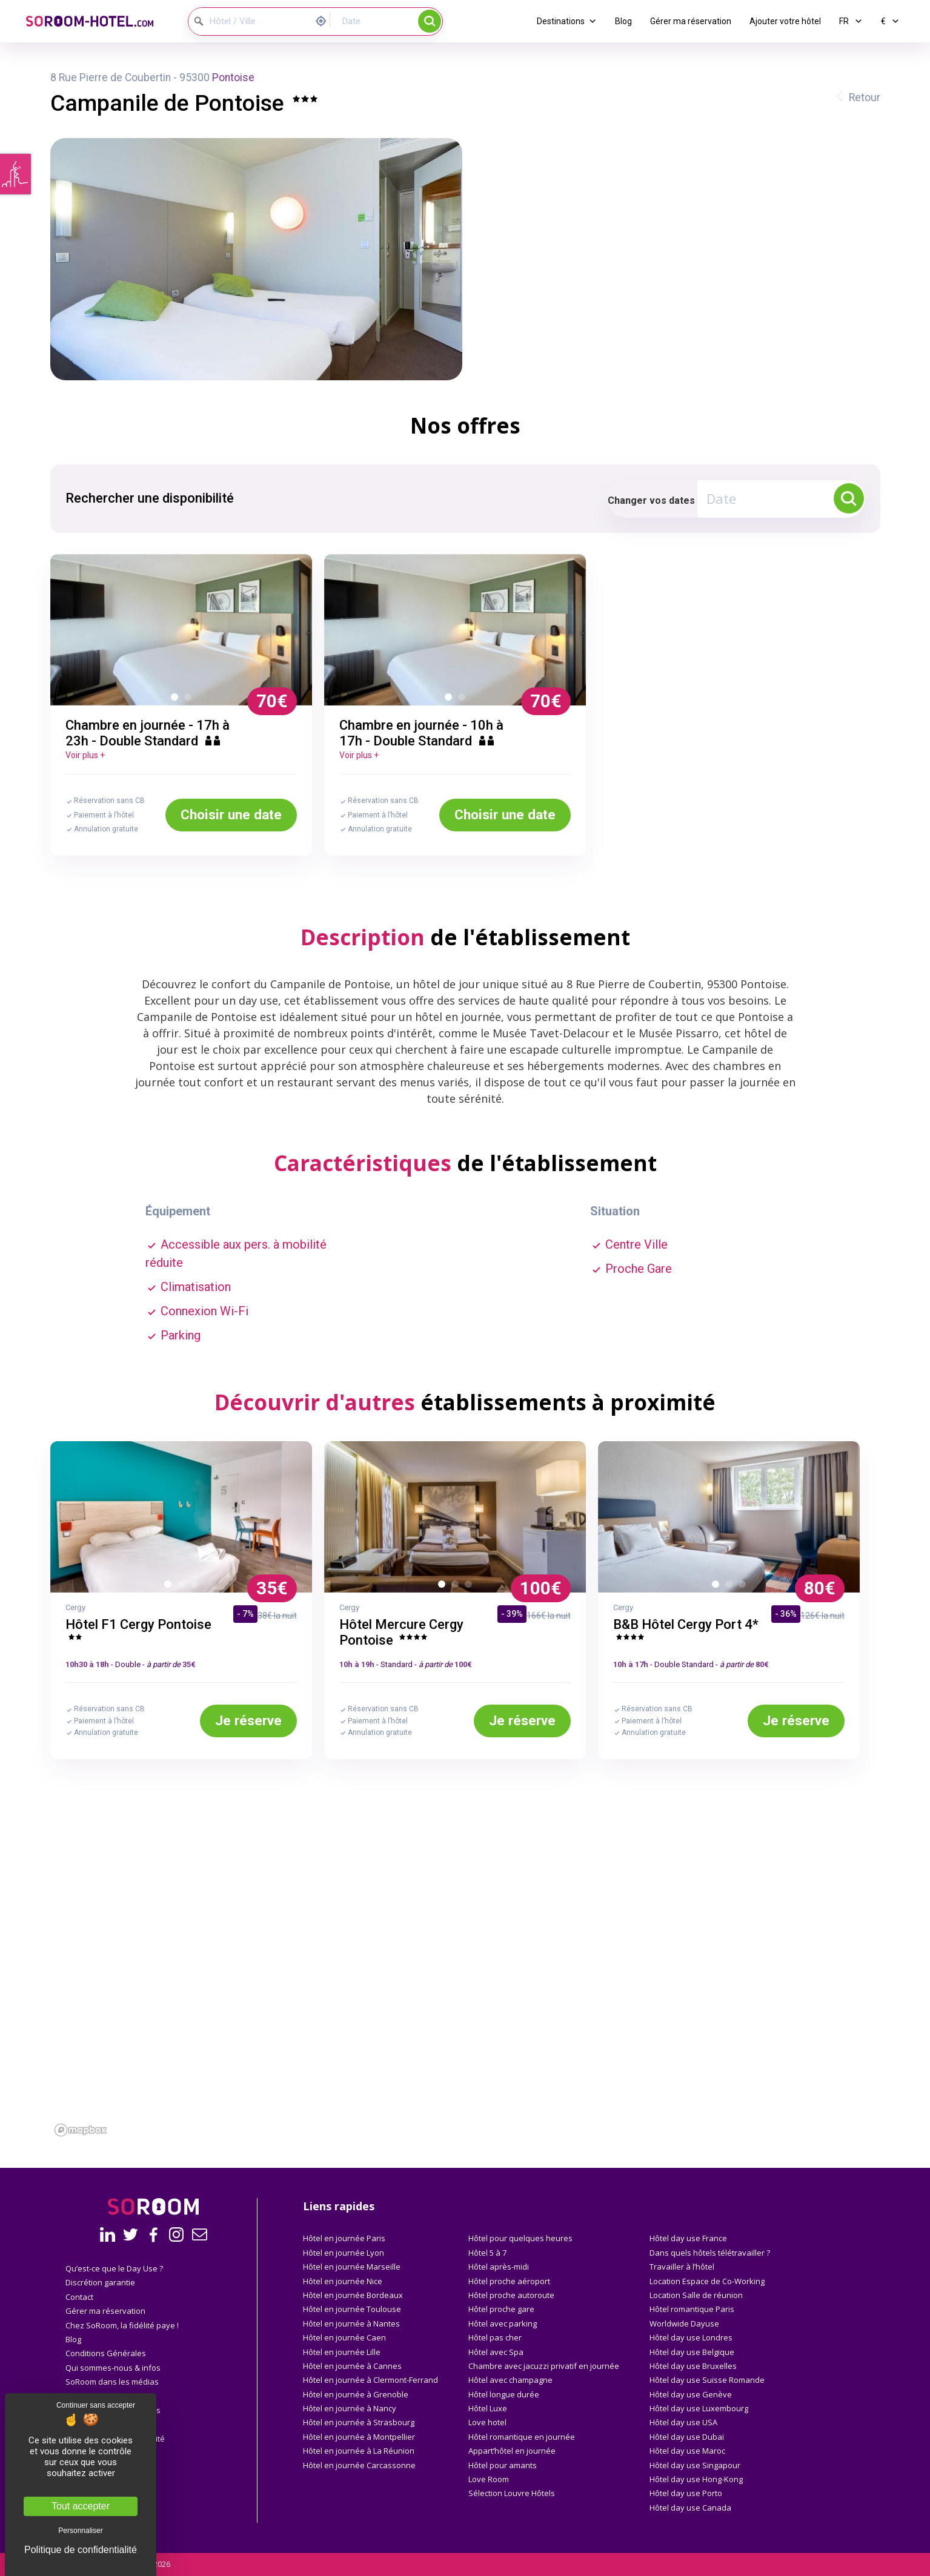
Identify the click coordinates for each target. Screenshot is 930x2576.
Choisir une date (231, 814)
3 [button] (197, 1586)
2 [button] (190, 699)
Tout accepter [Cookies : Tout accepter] (80, 2506)
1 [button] (177, 699)
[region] (465, 2004)
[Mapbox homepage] (80, 2130)
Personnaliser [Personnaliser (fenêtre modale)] (80, 2530)
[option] (181, 629)
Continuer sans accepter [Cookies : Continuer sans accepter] (95, 2405)
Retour (864, 97)
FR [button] (851, 21)
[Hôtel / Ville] (249, 21)
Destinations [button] (567, 21)
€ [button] (890, 21)
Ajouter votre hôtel (785, 21)
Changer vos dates (651, 500)
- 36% (786, 1614)
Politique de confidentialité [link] (80, 2550)
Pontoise (233, 77)
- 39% (512, 1614)
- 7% (245, 1614)
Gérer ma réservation (690, 21)
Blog (623, 21)
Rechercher (429, 21)
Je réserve (248, 1720)
